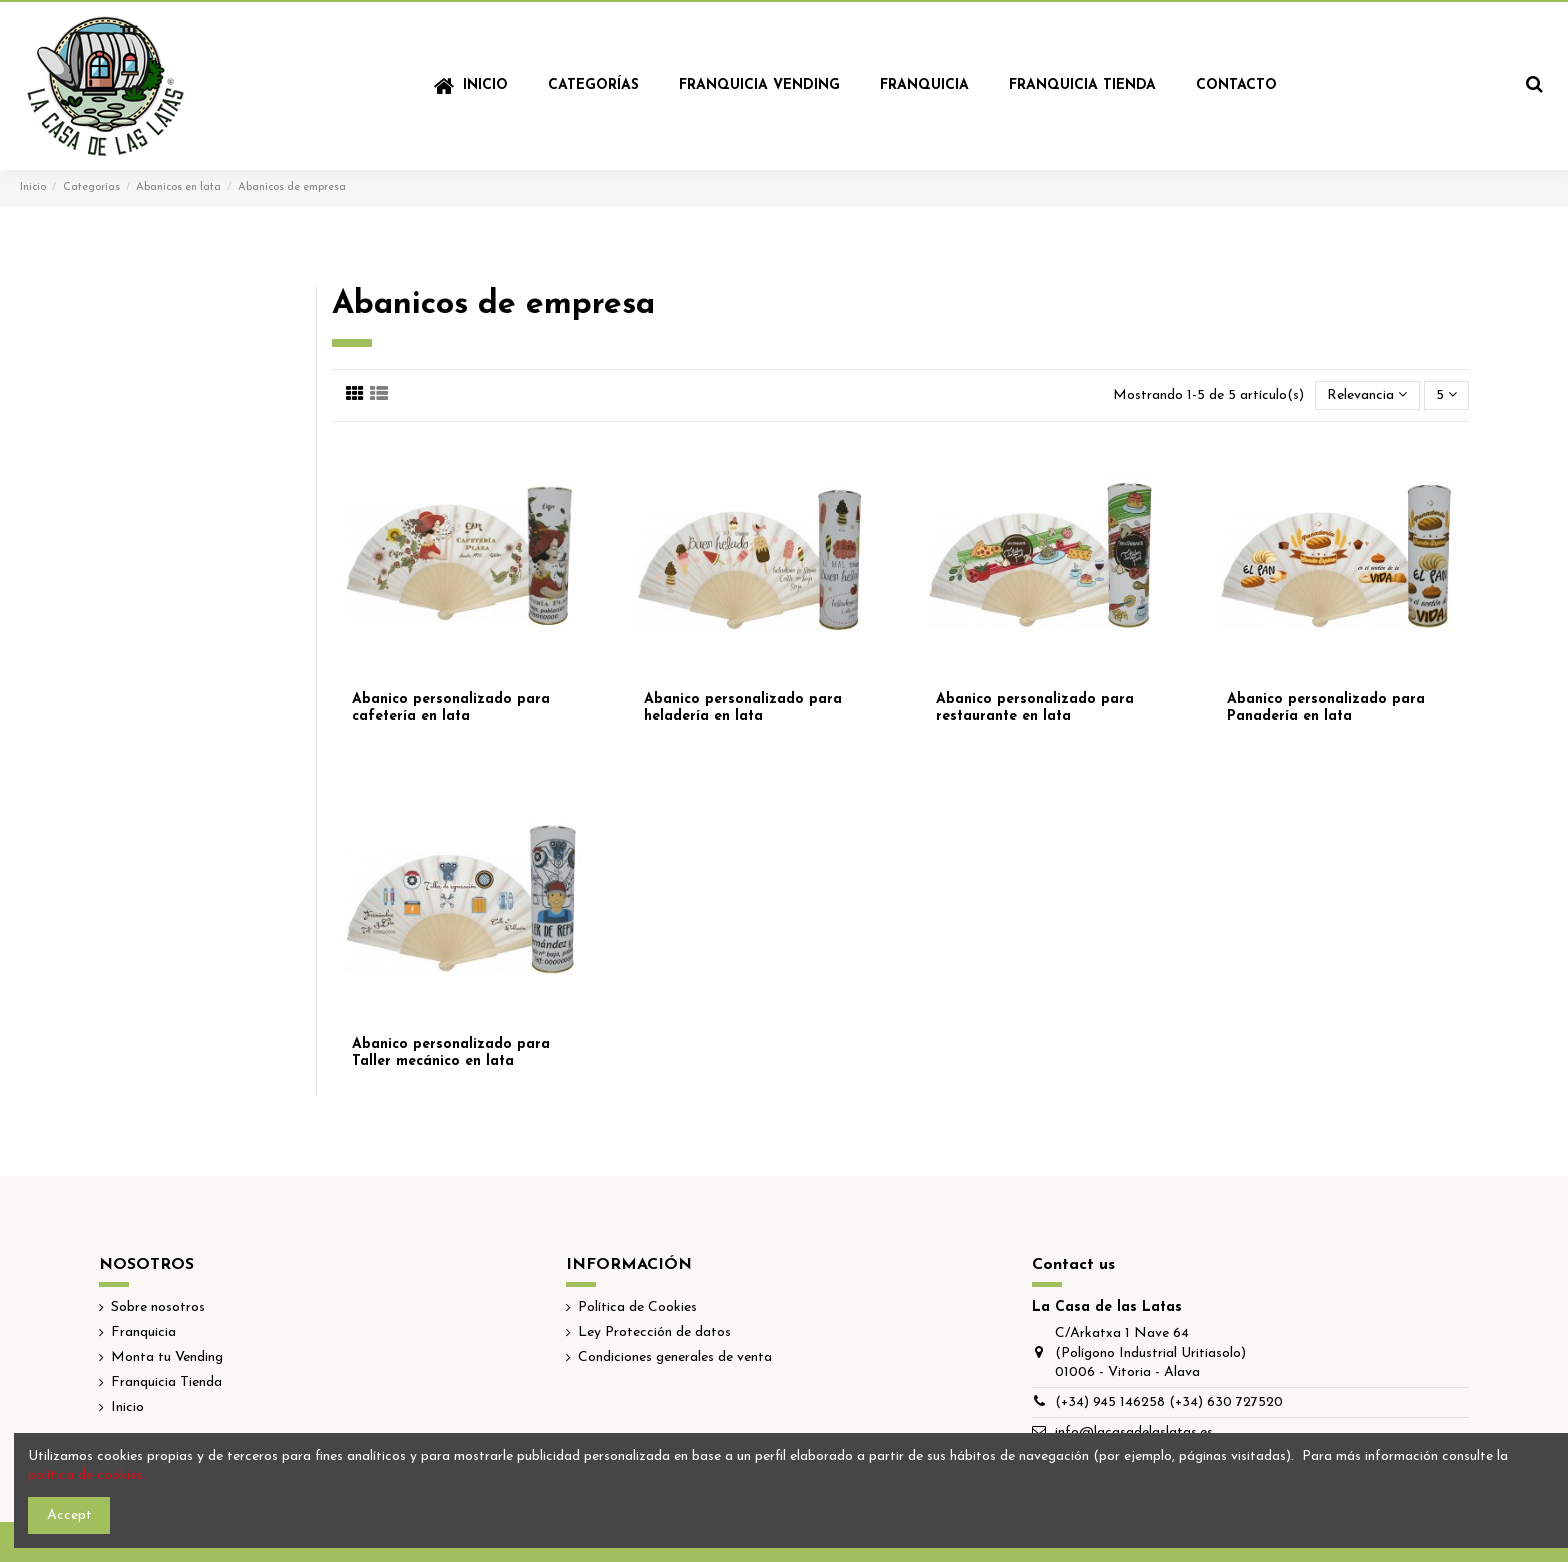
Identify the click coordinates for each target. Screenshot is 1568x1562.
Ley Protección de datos (654, 1332)
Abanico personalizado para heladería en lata (743, 708)
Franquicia (143, 1332)
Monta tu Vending (167, 1357)
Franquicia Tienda (166, 1382)
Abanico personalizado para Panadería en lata (1326, 708)
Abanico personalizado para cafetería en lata (451, 708)
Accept (69, 1515)
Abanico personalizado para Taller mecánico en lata (451, 1053)
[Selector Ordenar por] (1367, 395)
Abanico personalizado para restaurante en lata (1035, 708)
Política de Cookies (637, 1307)
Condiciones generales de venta (675, 1357)
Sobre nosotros (158, 1307)
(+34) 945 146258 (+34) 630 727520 (1169, 1402)
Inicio (127, 1407)
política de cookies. (87, 1475)
